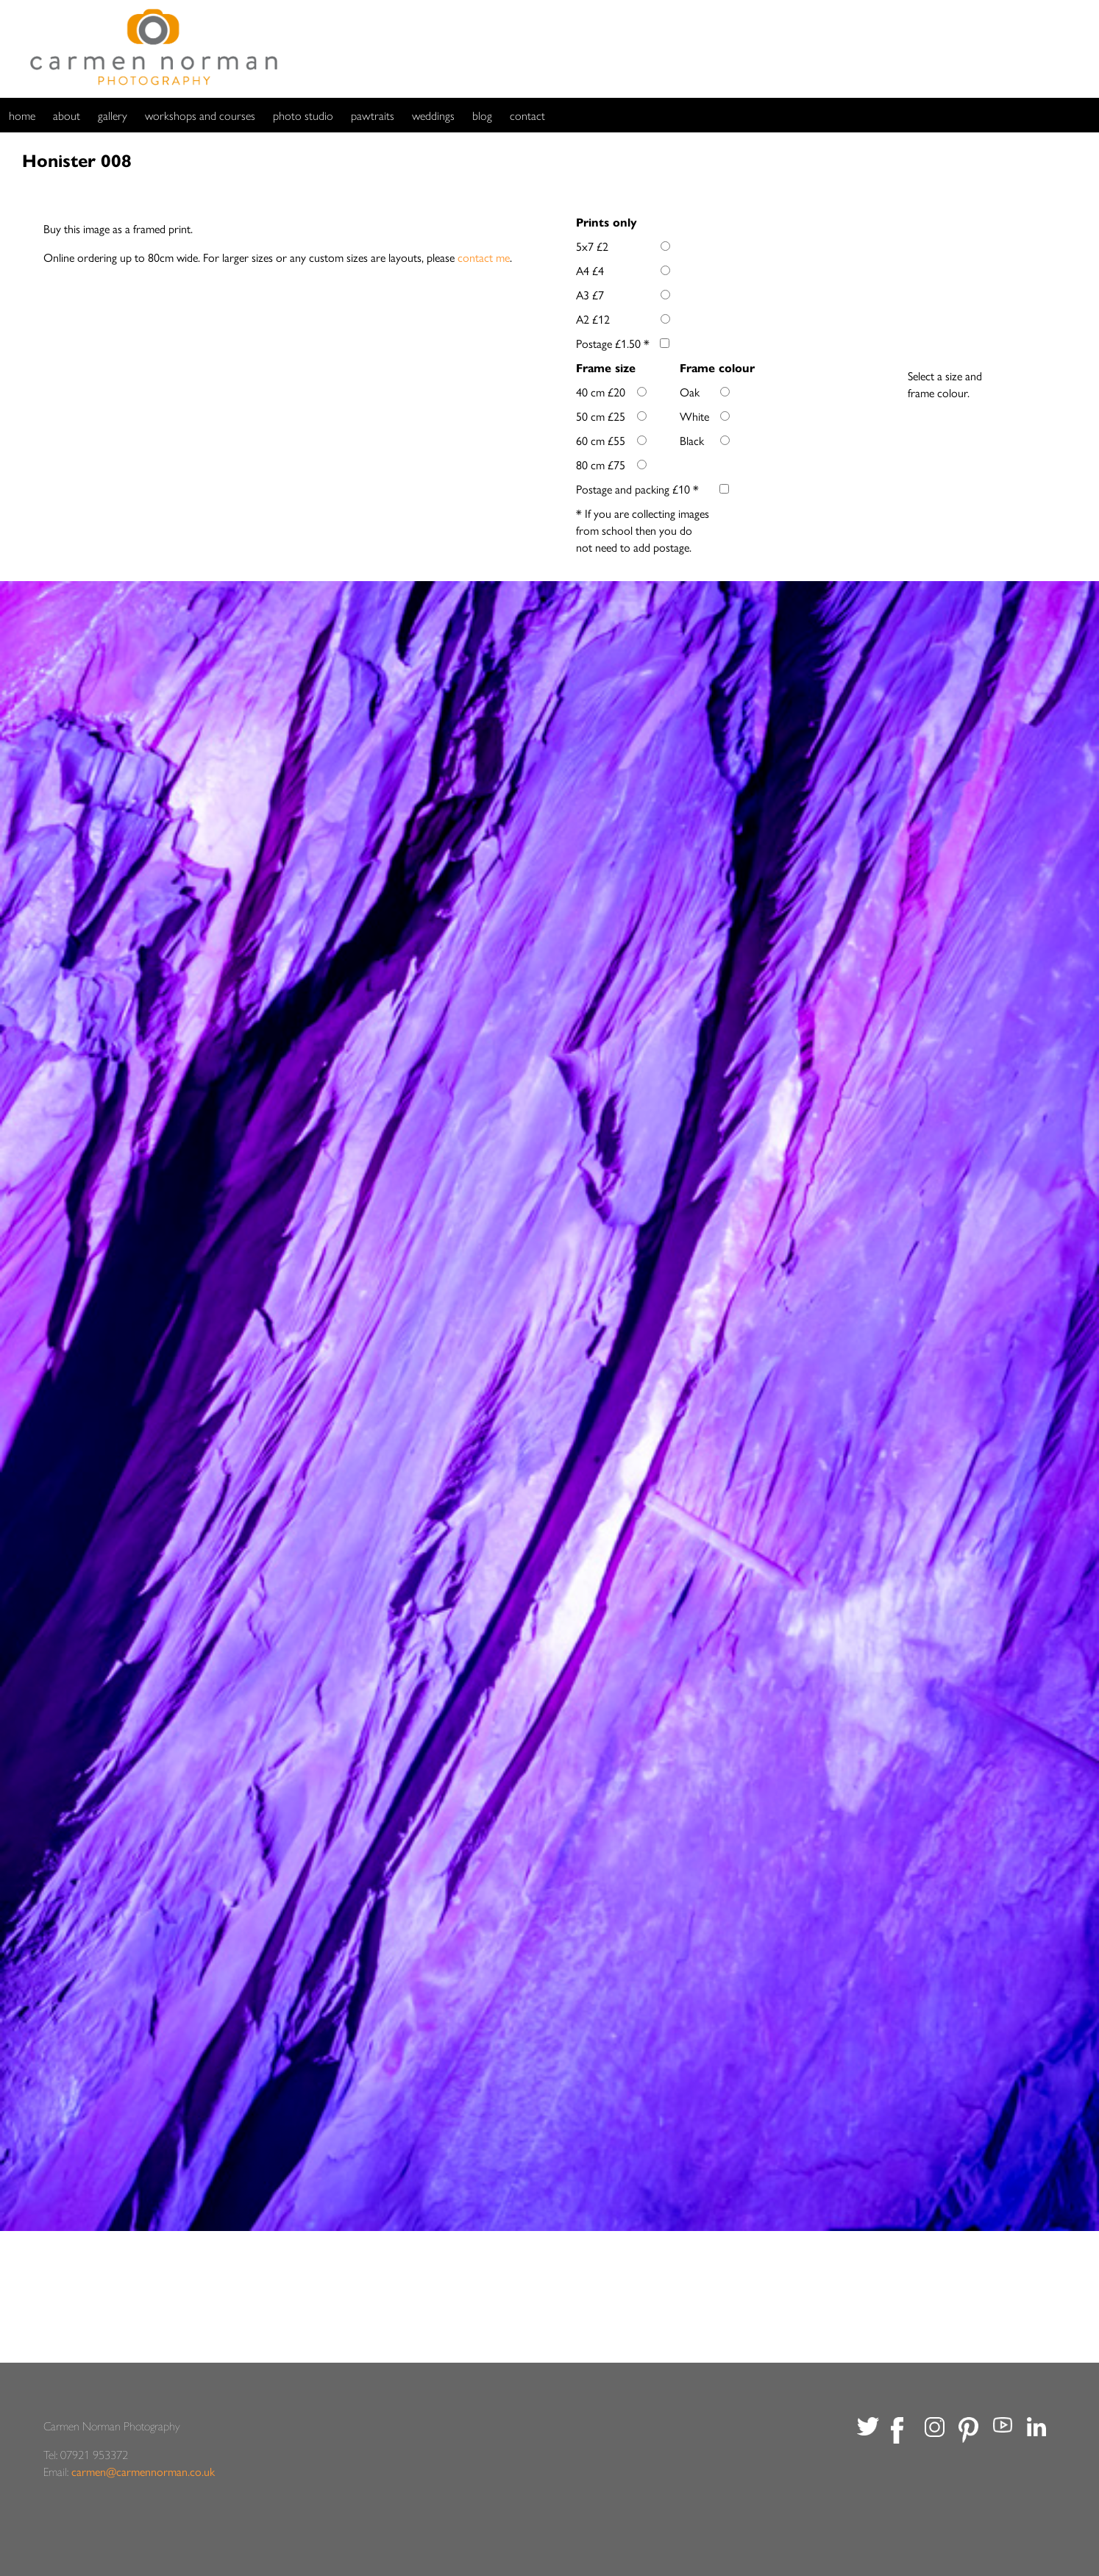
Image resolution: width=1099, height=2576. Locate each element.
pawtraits (372, 115)
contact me (484, 257)
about (66, 115)
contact (527, 115)
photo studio (303, 115)
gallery (112, 115)
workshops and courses (200, 115)
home (22, 115)
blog (482, 115)
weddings (433, 115)
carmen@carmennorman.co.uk (143, 2471)
